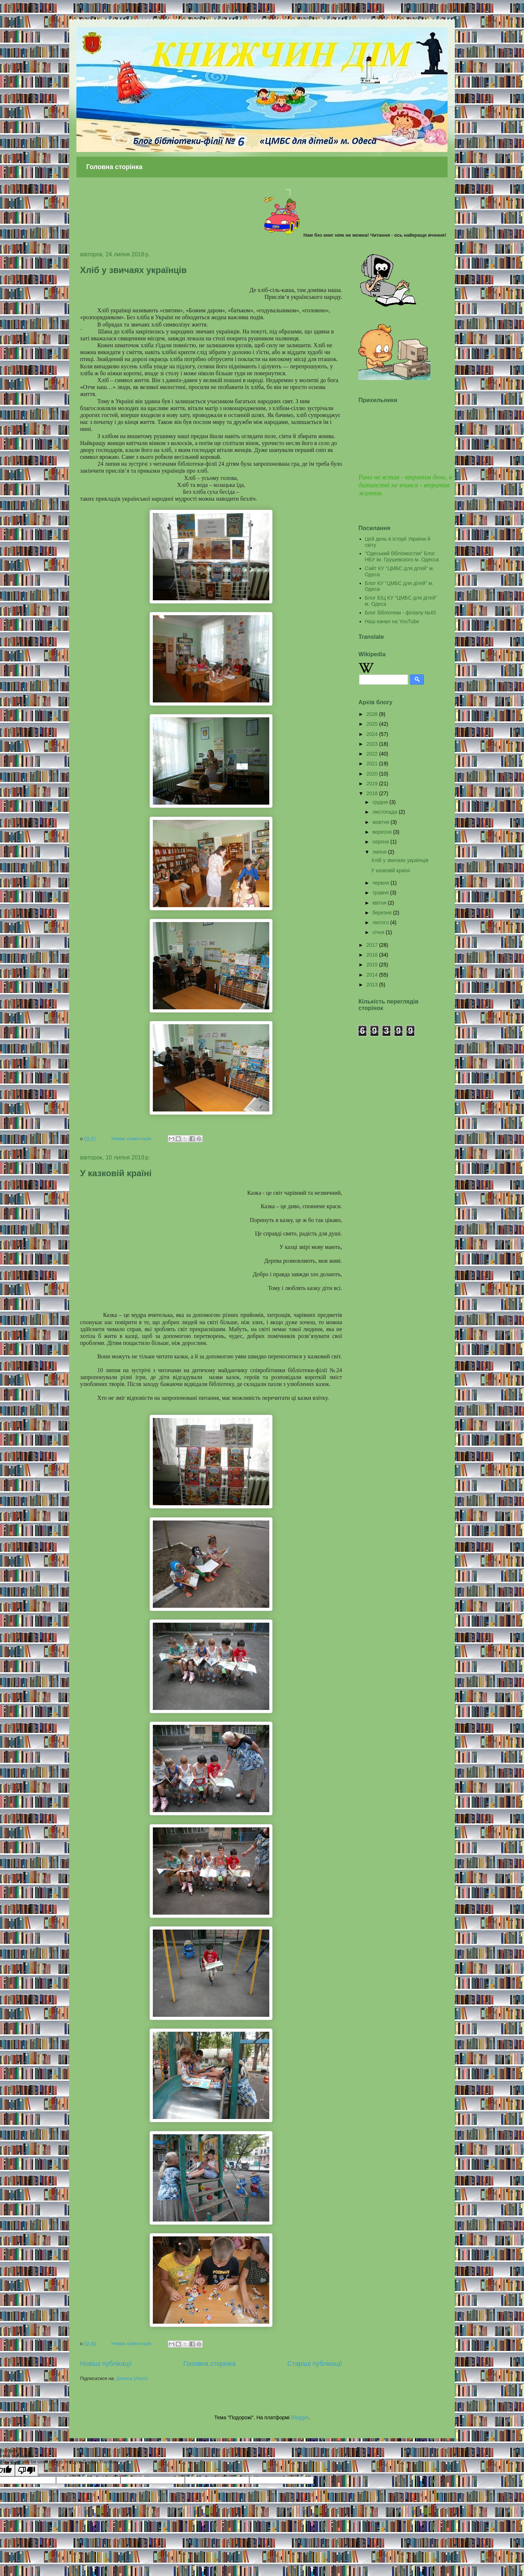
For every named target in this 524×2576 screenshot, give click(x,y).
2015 (372, 964)
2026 (372, 714)
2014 (372, 975)
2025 (372, 724)
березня (382, 913)
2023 (372, 744)
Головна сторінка (114, 167)
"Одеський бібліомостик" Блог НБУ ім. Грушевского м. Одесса (402, 556)
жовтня (381, 822)
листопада (385, 812)
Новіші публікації (106, 2363)
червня (381, 883)
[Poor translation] (26, 2470)
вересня (382, 832)
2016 (372, 955)
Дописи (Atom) (132, 2378)
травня (381, 893)
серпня (381, 842)
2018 (372, 793)
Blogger (299, 2417)
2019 (372, 783)
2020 (372, 774)
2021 (372, 763)
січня (379, 932)
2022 (372, 754)
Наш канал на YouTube (392, 621)
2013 (372, 984)
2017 (372, 945)
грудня (380, 802)
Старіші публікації (314, 2363)
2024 (372, 734)
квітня (380, 903)
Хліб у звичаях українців (133, 270)
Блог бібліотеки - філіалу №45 (400, 613)
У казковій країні (115, 1173)
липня (380, 852)
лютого (381, 922)
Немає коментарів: (132, 1138)
